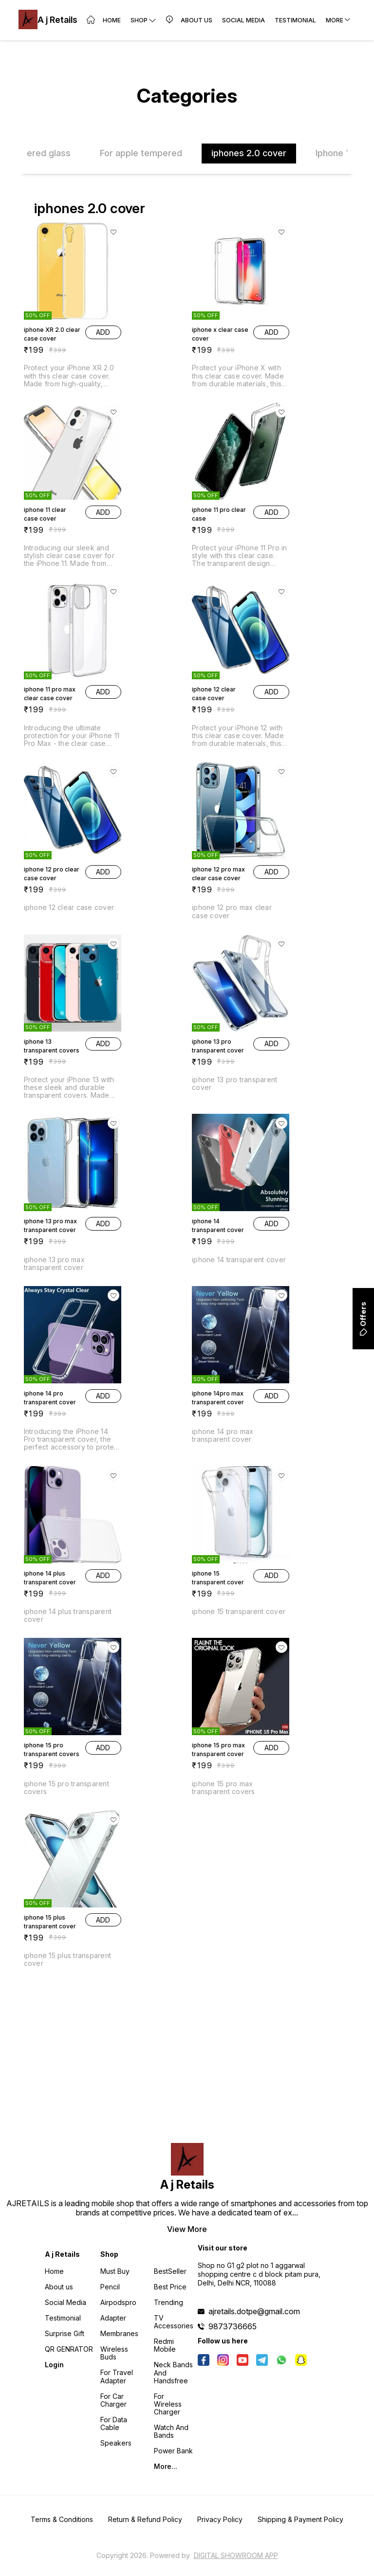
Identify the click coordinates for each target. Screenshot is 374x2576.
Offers (363, 1319)
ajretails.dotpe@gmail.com (254, 2311)
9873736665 (232, 2326)
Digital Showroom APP (236, 2555)
